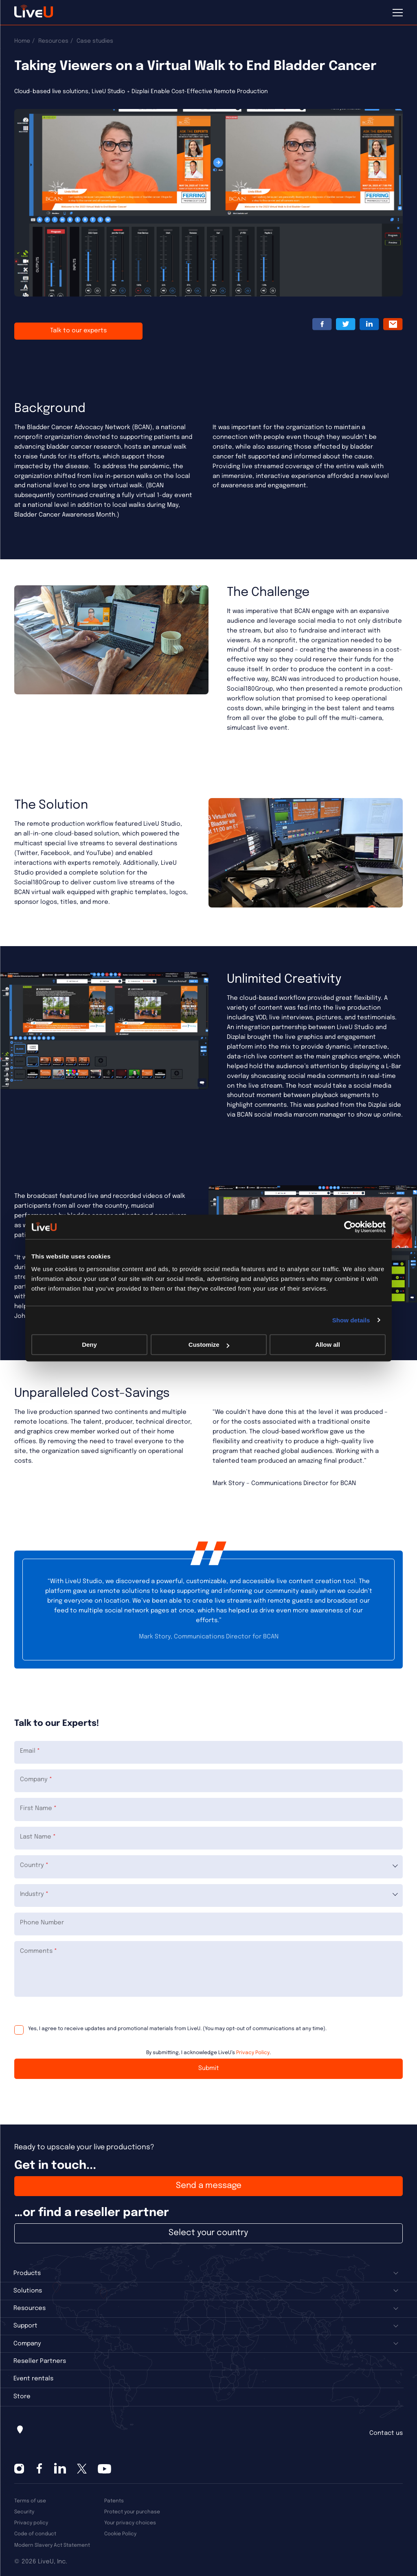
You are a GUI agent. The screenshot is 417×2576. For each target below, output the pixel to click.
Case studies (95, 41)
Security (24, 2512)
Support (25, 2326)
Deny (89, 1344)
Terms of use (30, 2501)
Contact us (386, 2433)
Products (27, 2273)
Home (22, 41)
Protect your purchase (132, 2512)
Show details (351, 1320)
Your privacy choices (130, 2523)
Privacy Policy (253, 2052)
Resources (53, 41)
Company (27, 2343)
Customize (209, 1344)
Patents (114, 2501)
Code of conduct (35, 2534)
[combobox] (208, 1866)
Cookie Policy (120, 2534)
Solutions (27, 2291)
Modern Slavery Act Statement (52, 2545)
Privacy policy (31, 2523)
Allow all (327, 1344)
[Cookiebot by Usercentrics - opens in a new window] (350, 1227)
